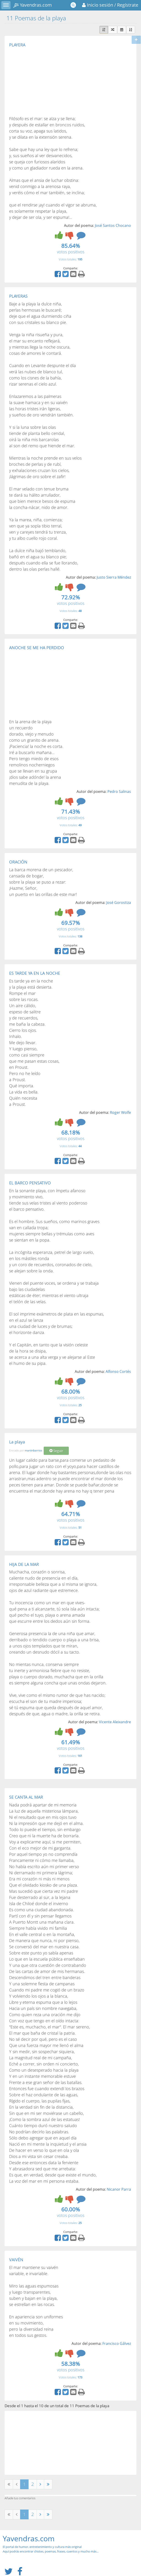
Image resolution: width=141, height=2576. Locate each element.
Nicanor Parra (119, 2189)
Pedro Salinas (119, 791)
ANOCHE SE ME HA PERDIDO (36, 647)
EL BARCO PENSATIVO (30, 1183)
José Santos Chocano (113, 225)
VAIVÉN (16, 2259)
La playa (17, 1442)
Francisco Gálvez (116, 2343)
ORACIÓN (18, 862)
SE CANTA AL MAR (26, 1797)
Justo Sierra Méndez (114, 577)
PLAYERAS (18, 296)
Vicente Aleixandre (115, 1721)
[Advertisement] (47, 81)
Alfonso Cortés (118, 1371)
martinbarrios (33, 1450)
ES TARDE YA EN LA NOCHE (34, 973)
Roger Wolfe (120, 1112)
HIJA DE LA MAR (24, 1564)
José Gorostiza (118, 902)
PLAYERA (17, 45)
